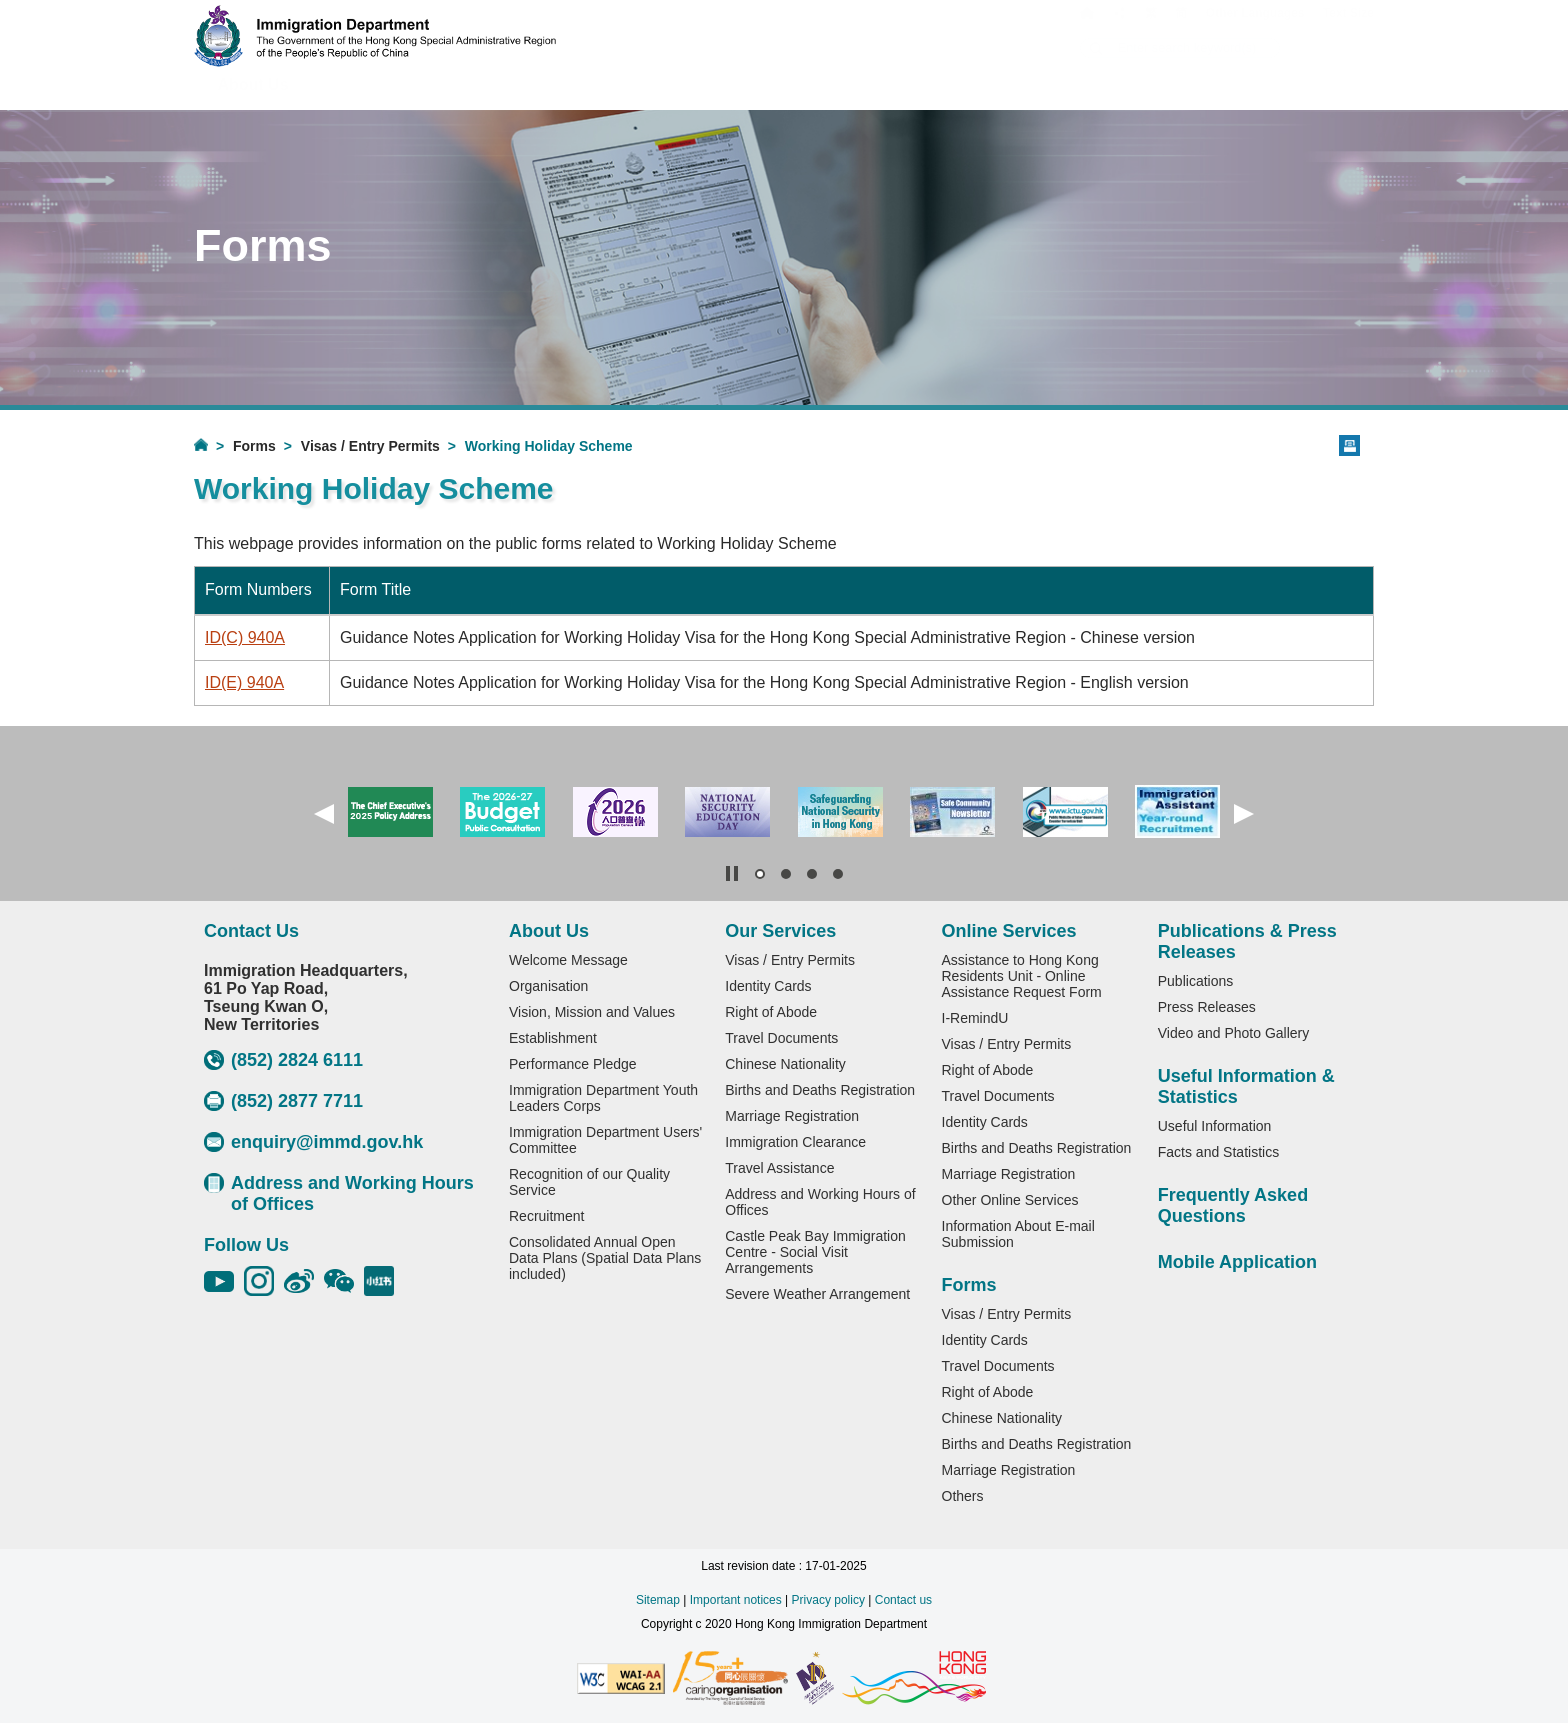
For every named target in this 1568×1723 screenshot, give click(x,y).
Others (963, 1496)
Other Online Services (1010, 1200)
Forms (254, 446)
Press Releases (1207, 1007)
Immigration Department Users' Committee (605, 1140)
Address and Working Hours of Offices (339, 1193)
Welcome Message (568, 960)
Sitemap (658, 1600)
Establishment (553, 1038)
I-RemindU (975, 1018)
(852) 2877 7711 (283, 1101)
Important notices (736, 1600)
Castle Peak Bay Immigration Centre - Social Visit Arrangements (815, 1252)
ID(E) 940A (244, 682)
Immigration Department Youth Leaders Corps (603, 1098)
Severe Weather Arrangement (817, 1294)
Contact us (903, 1600)
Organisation (548, 986)
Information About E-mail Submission (1018, 1234)
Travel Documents (781, 1038)
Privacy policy (828, 1600)
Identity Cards (768, 986)
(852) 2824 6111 (283, 1060)
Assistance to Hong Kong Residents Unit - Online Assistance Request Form (1022, 976)
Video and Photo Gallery (1234, 1033)
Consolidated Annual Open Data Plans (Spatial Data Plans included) (605, 1258)
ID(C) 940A (245, 637)
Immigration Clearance (795, 1142)
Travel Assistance (779, 1168)
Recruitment (546, 1216)
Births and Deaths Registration (820, 1090)
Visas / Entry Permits (370, 446)
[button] (324, 814)
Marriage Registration (792, 1116)
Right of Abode (771, 1012)
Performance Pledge (573, 1064)
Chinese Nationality (785, 1064)
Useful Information (1215, 1126)
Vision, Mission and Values (592, 1012)
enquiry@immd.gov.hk (313, 1142)
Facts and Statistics (1218, 1152)
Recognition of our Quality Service (589, 1182)
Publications (1196, 981)
